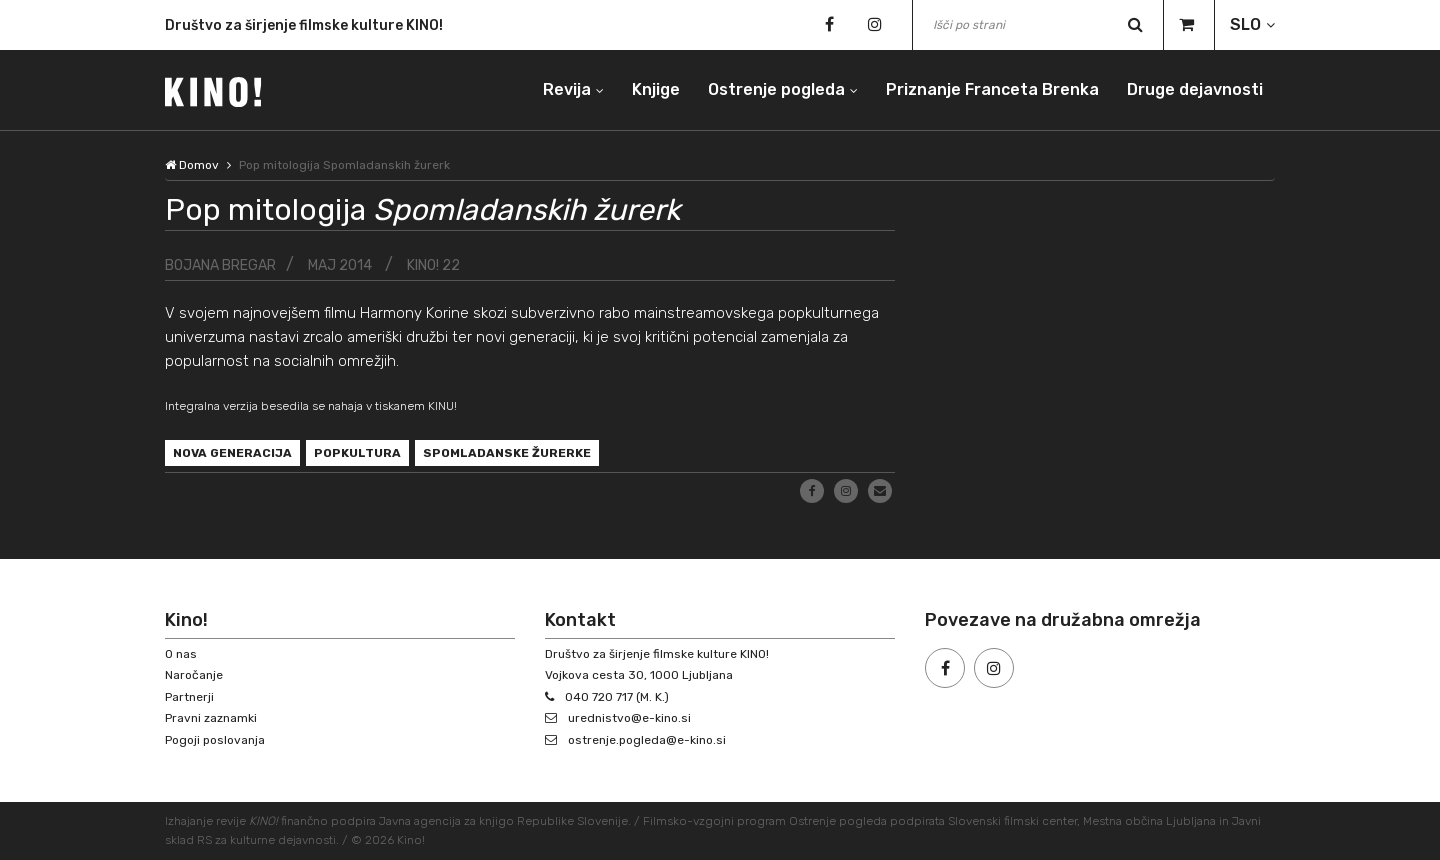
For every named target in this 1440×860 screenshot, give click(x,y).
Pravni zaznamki (211, 718)
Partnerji (189, 697)
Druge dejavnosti (1195, 89)
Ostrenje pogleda (776, 89)
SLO (1245, 24)
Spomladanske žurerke (507, 453)
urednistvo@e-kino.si (629, 718)
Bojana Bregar (220, 265)
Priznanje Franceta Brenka (992, 89)
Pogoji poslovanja (215, 740)
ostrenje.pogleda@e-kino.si (647, 740)
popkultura (357, 453)
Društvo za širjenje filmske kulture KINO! (304, 29)
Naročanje (194, 675)
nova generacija (232, 453)
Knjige (656, 89)
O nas (181, 654)
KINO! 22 (433, 265)
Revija (567, 89)
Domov (192, 165)
